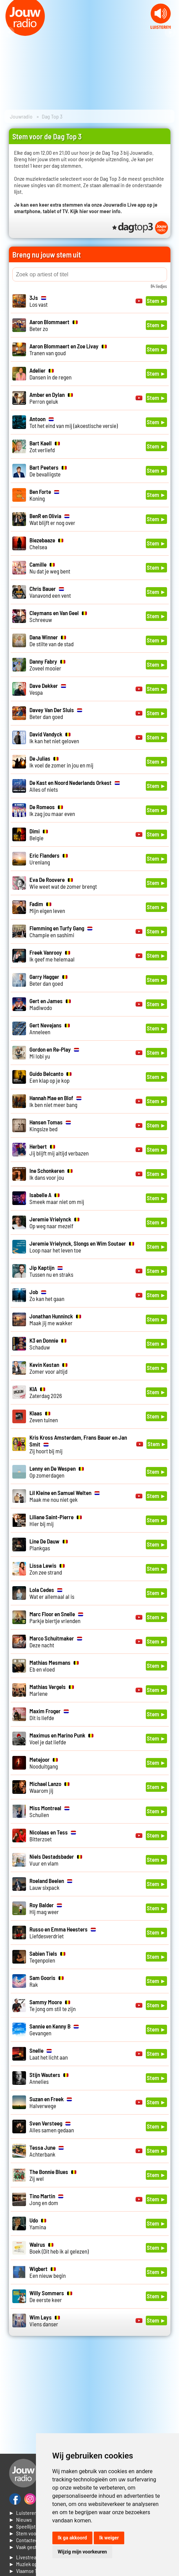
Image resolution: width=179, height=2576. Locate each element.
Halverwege (50, 2102)
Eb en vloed (54, 1666)
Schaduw (47, 1344)
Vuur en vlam (55, 1860)
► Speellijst (22, 2526)
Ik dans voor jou (51, 1174)
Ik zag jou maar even (52, 810)
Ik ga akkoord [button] (72, 2537)
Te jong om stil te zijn (52, 2005)
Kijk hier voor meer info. (96, 211)
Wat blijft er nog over (52, 519)
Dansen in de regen (50, 373)
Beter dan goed (55, 713)
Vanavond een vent (50, 592)
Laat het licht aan (48, 2054)
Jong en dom (46, 2199)
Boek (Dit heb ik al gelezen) (59, 2248)
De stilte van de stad (51, 640)
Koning (44, 495)
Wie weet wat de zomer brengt (63, 883)
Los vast (38, 301)
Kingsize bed (50, 1125)
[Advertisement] (89, 2397)
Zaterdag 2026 (45, 1392)
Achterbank (46, 2151)
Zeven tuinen (43, 1416)
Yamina (37, 2223)
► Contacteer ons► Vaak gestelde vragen (35, 2543)
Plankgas (48, 1544)
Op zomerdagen (56, 1472)
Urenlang (48, 858)
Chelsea (46, 543)
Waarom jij (49, 1787)
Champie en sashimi (60, 931)
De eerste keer (50, 2296)
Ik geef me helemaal (52, 955)
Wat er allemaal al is (51, 1593)
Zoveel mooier (47, 664)
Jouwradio (21, 116)
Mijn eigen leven (47, 907)
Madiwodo (50, 1004)
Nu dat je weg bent (49, 567)
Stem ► (156, 300)
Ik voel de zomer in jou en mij (61, 761)
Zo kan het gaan (46, 1295)
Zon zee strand (47, 1569)
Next (170, 32)
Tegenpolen (47, 1957)
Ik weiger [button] (109, 2537)
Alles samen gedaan (51, 2126)
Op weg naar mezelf (54, 1222)
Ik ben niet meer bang (55, 1101)
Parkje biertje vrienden (56, 1617)
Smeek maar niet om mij (56, 1198)
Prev (8, 32)
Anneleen (49, 1028)
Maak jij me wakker (55, 1319)
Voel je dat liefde (61, 1738)
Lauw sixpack (50, 1884)
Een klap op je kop (50, 1077)
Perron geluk (51, 398)
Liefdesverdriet (62, 1932)
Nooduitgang (43, 1763)
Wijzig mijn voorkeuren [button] (82, 2551)
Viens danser (44, 2320)
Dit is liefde (49, 1714)
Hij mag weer (45, 1908)
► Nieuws (20, 2519)
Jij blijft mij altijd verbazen (59, 1150)
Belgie (38, 834)
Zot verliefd (44, 446)
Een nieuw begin (47, 2272)
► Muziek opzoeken (31, 2564)
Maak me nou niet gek (64, 1496)
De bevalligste (48, 470)
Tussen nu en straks (51, 1271)
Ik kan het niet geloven (54, 737)
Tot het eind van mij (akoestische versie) (73, 422)
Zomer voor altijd (48, 1368)
